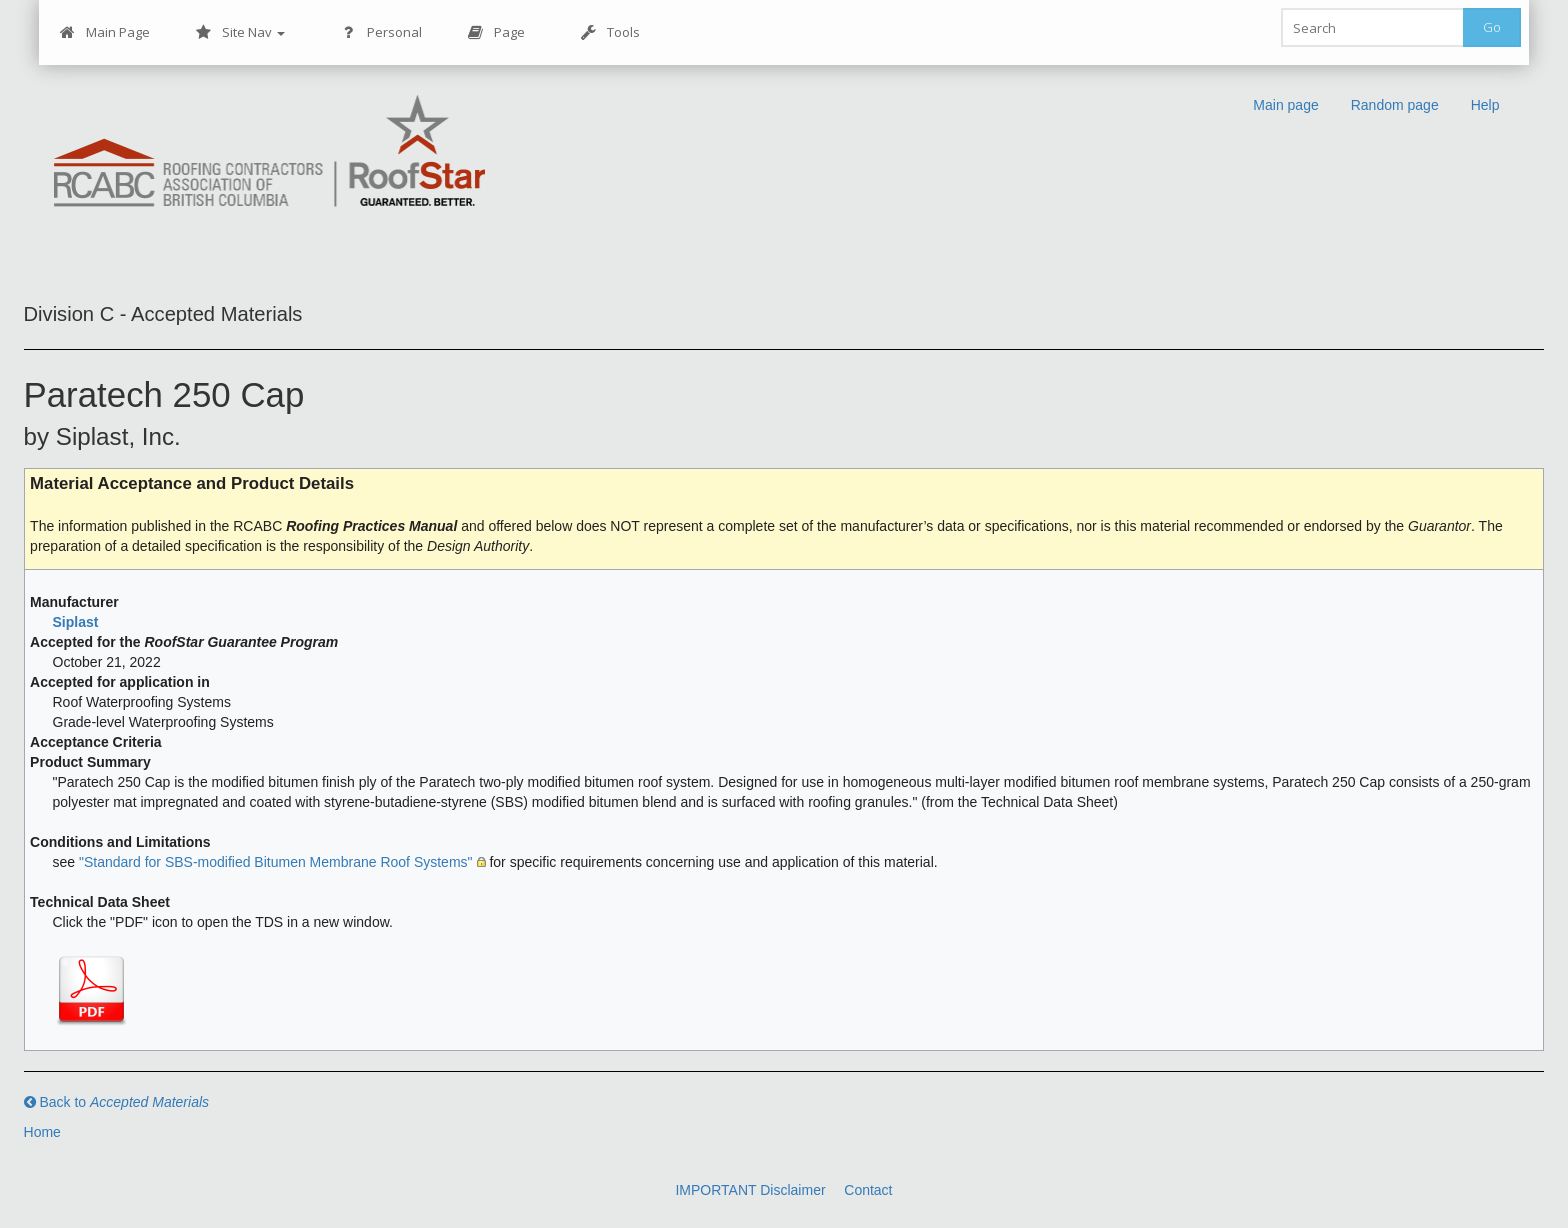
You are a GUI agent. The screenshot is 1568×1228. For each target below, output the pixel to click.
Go (1492, 27)
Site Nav (240, 32)
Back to (117, 1102)
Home (42, 1132)
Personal (381, 32)
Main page (1285, 105)
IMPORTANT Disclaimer (750, 1190)
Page (496, 32)
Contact (868, 1190)
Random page (1395, 105)
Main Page (105, 32)
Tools (610, 32)
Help (1485, 105)
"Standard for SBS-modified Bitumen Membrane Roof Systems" (276, 862)
